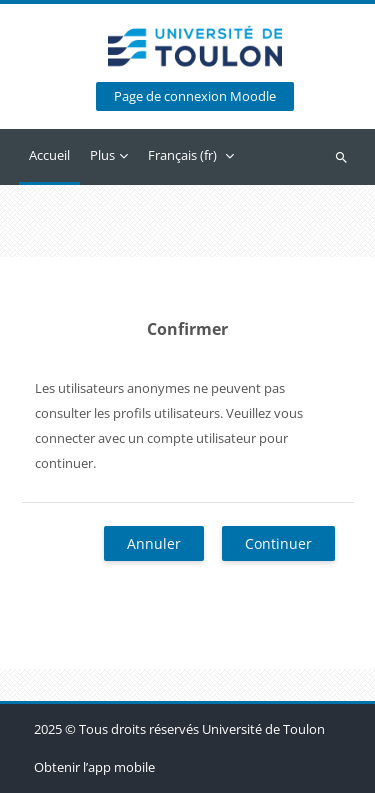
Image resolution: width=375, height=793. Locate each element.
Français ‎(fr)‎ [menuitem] (182, 155)
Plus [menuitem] (102, 155)
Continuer (278, 543)
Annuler (154, 543)
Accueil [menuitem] (49, 155)
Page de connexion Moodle (195, 96)
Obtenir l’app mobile (94, 767)
